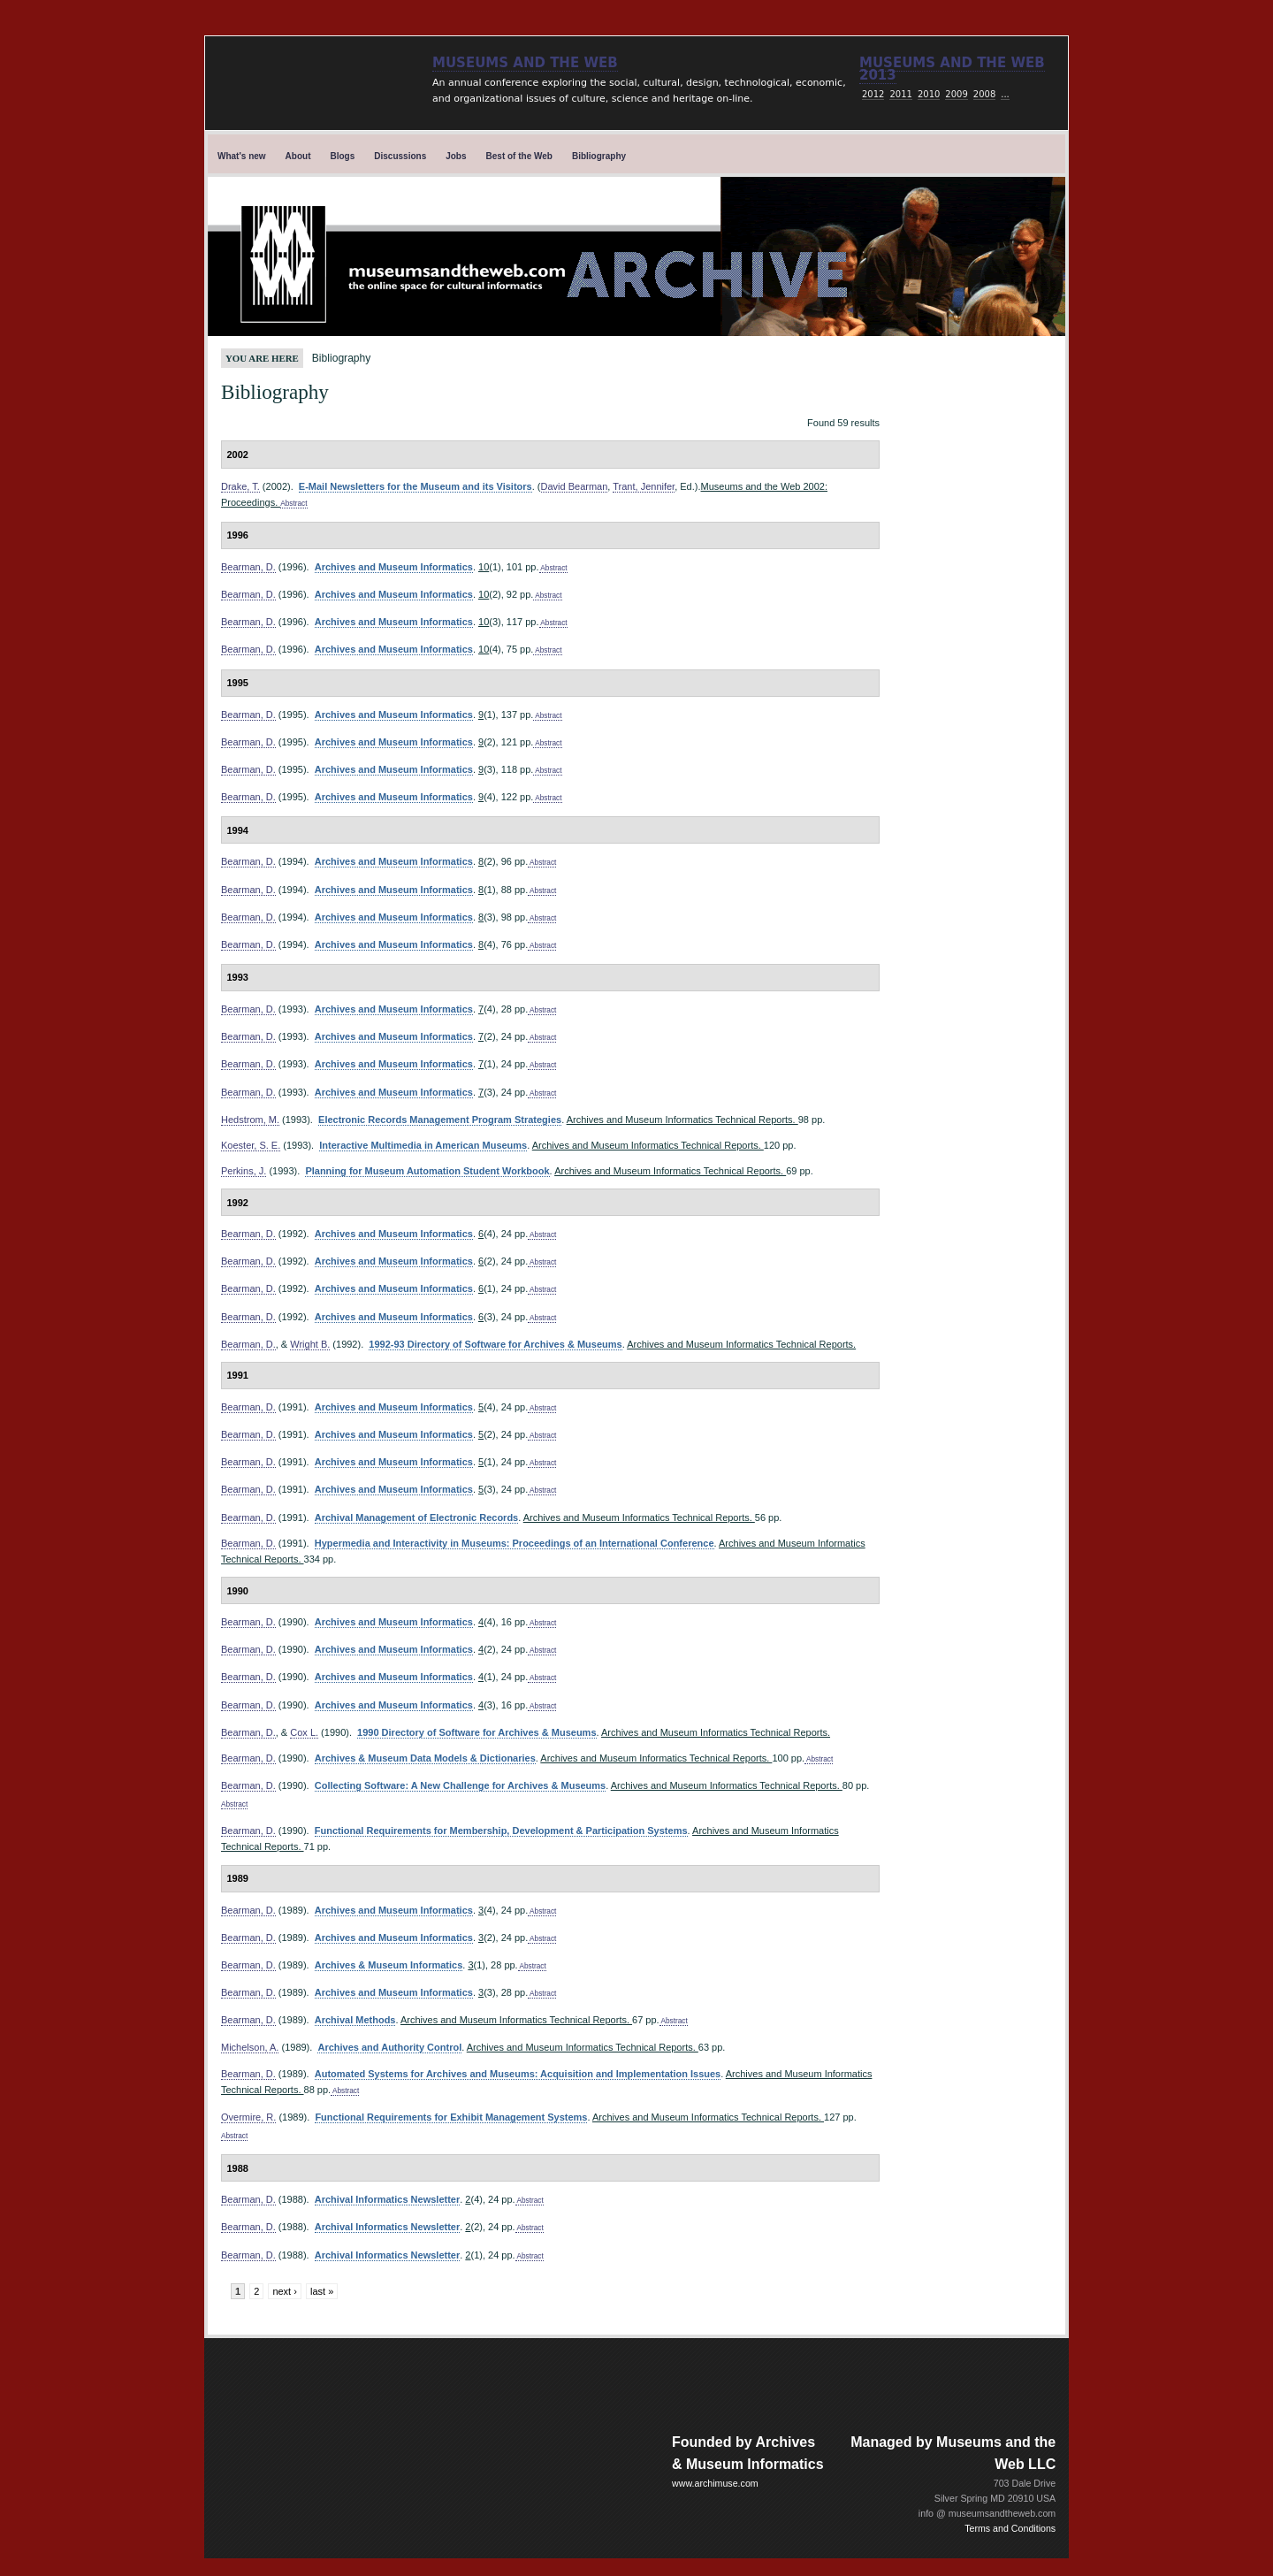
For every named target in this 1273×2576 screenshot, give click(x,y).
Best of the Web (519, 156)
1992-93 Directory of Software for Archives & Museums (495, 1344)
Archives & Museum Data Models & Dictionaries (425, 1758)
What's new (241, 156)
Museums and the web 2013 (952, 69)
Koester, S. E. (250, 1145)
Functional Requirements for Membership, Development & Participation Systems (501, 1830)
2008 (984, 94)
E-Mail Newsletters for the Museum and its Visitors (415, 486)
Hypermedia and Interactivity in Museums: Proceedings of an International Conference (514, 1543)
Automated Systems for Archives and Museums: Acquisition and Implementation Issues (517, 2073)
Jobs (456, 156)
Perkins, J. (243, 1171)
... (1005, 94)
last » (321, 2291)
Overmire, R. (248, 2117)
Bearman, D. (248, 567)
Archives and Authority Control (389, 2047)
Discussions (400, 156)
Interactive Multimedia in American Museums (423, 1145)
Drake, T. (240, 486)
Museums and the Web (525, 63)
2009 (956, 94)
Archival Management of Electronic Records (416, 1517)
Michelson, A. (249, 2047)
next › (284, 2291)
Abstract (293, 504)
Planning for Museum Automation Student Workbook (427, 1171)
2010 (929, 94)
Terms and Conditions (1010, 2528)
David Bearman (574, 486)
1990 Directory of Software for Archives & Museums (476, 1732)
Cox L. (304, 1732)
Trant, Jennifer (644, 486)
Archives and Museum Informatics (394, 567)
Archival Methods (355, 2019)
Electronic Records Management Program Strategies (439, 1119)
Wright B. (310, 1344)
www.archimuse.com (715, 2483)
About (298, 156)
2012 (873, 94)
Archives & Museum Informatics (389, 1965)
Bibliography (599, 156)
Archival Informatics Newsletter (387, 2199)
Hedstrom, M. (250, 1119)
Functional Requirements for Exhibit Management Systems (451, 2117)
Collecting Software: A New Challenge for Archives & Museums (460, 1785)
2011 (900, 94)
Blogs (343, 156)
